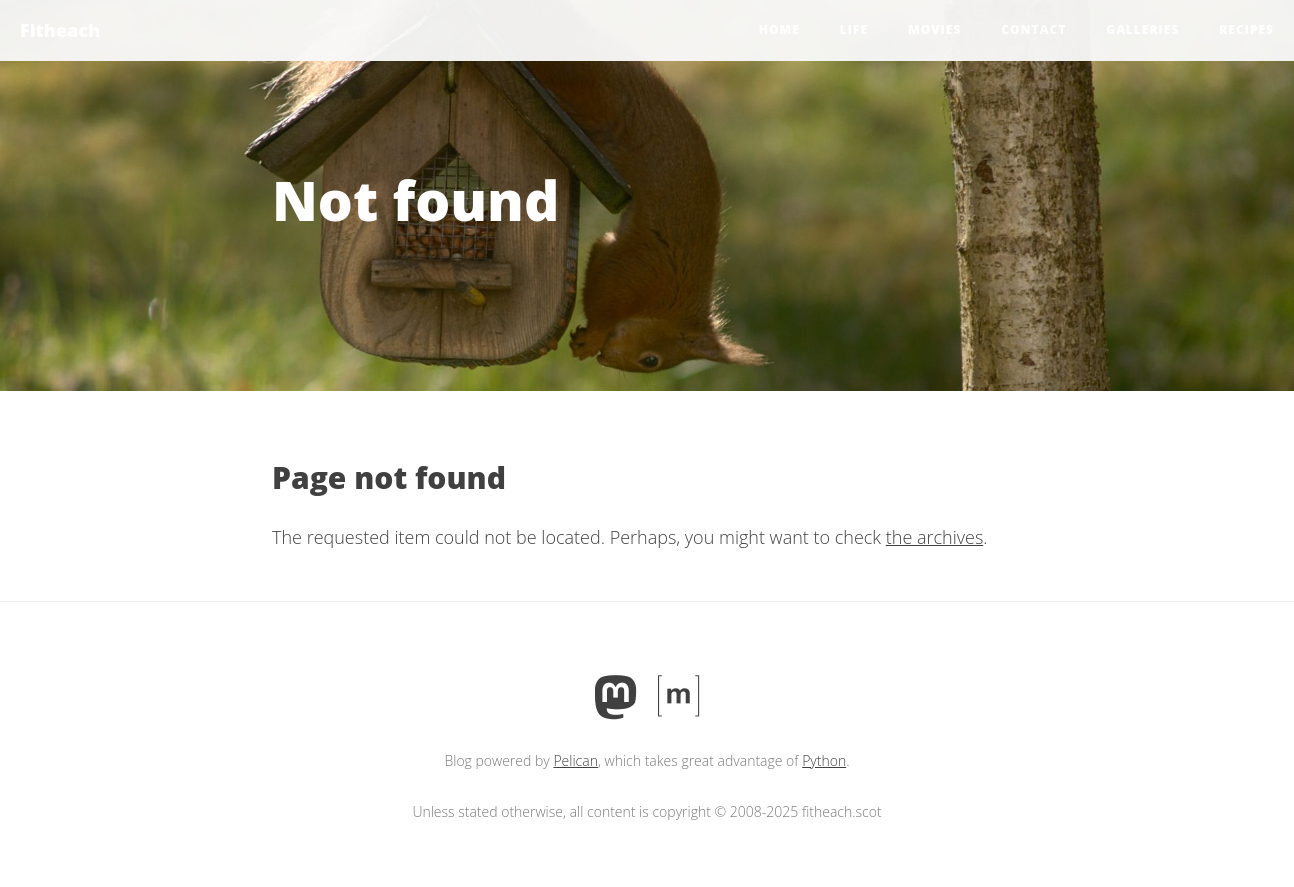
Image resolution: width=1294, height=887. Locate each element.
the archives (935, 537)
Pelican (575, 760)
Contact (1033, 29)
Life (854, 29)
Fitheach (60, 30)
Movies (934, 29)
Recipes (1246, 29)
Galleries (1142, 29)
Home (779, 29)
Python (824, 760)
